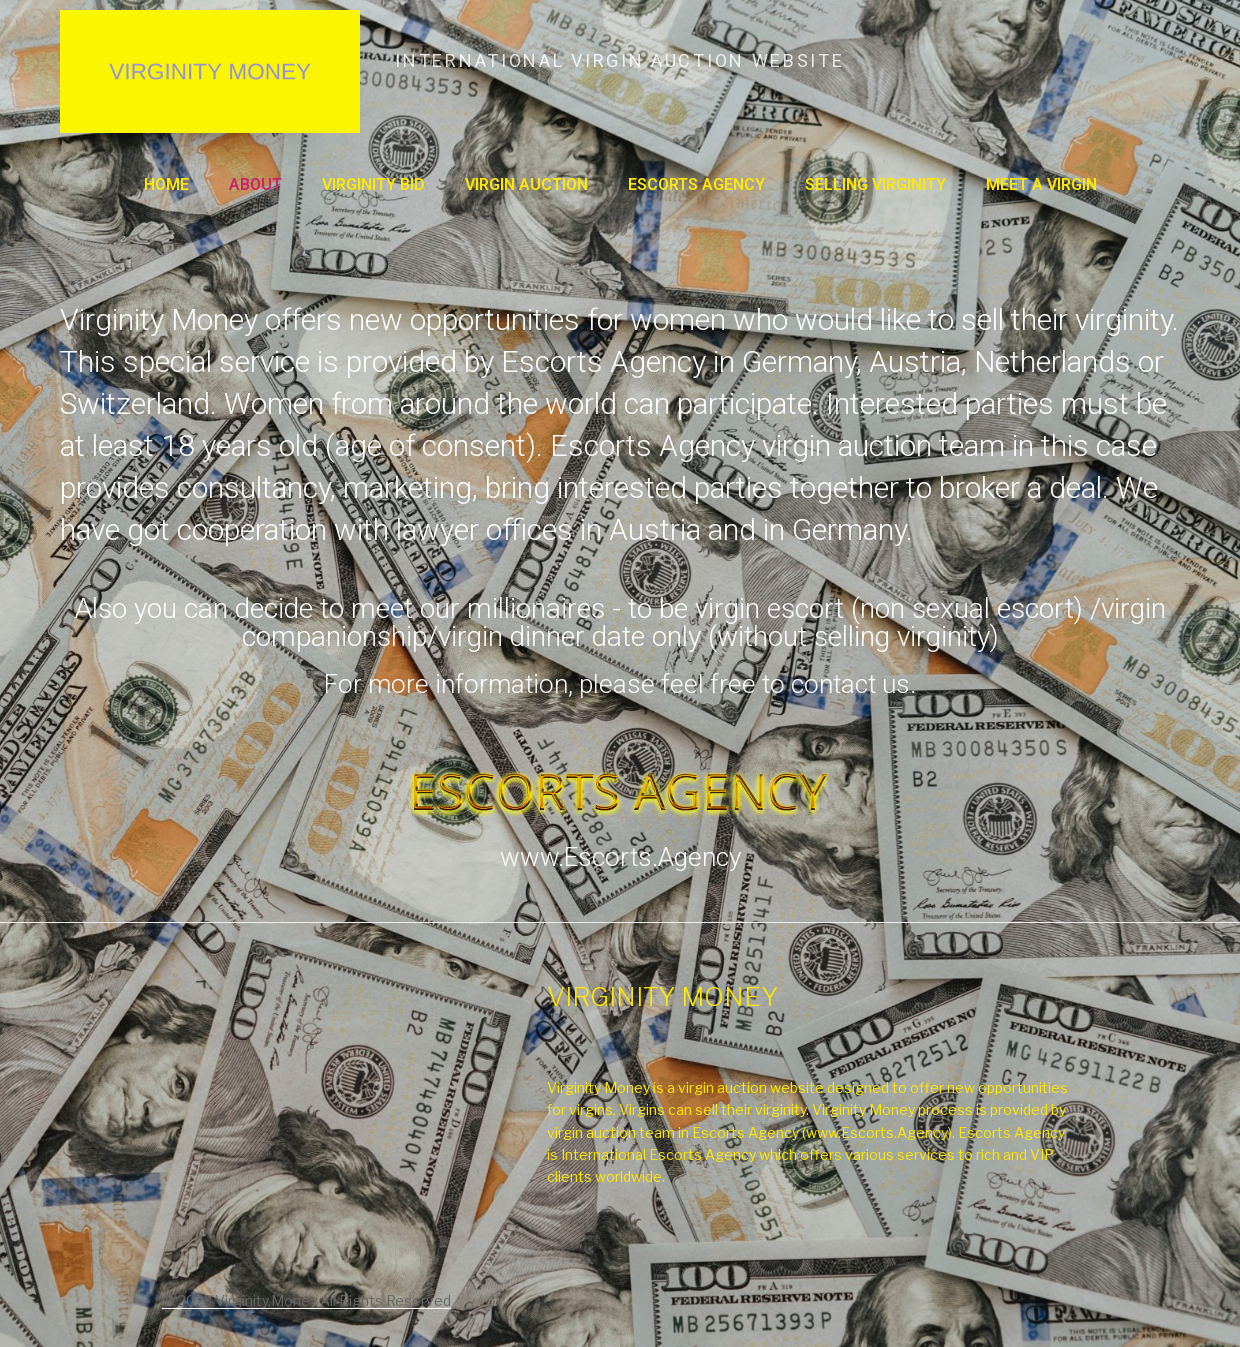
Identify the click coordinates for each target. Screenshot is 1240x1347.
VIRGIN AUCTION (526, 184)
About (255, 184)
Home (166, 184)
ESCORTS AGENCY (696, 184)
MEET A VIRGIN (1041, 184)
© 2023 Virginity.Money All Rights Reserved (306, 1300)
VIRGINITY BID (373, 184)
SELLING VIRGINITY (875, 184)
